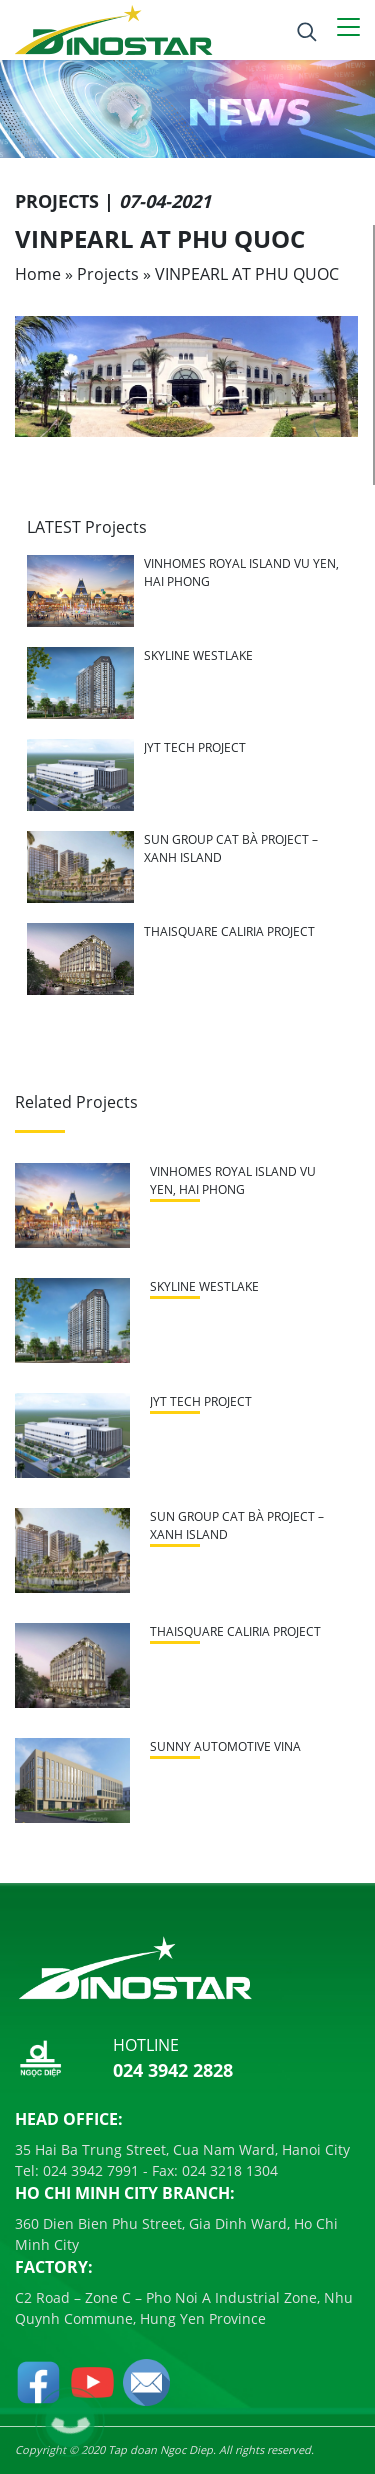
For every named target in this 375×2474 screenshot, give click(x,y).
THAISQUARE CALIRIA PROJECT (229, 931)
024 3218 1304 (228, 2170)
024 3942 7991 (89, 2170)
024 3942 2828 (173, 2070)
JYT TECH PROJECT (195, 747)
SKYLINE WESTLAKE (198, 655)
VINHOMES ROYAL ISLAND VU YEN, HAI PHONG (233, 1180)
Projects (108, 274)
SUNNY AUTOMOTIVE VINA (225, 1746)
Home (38, 274)
